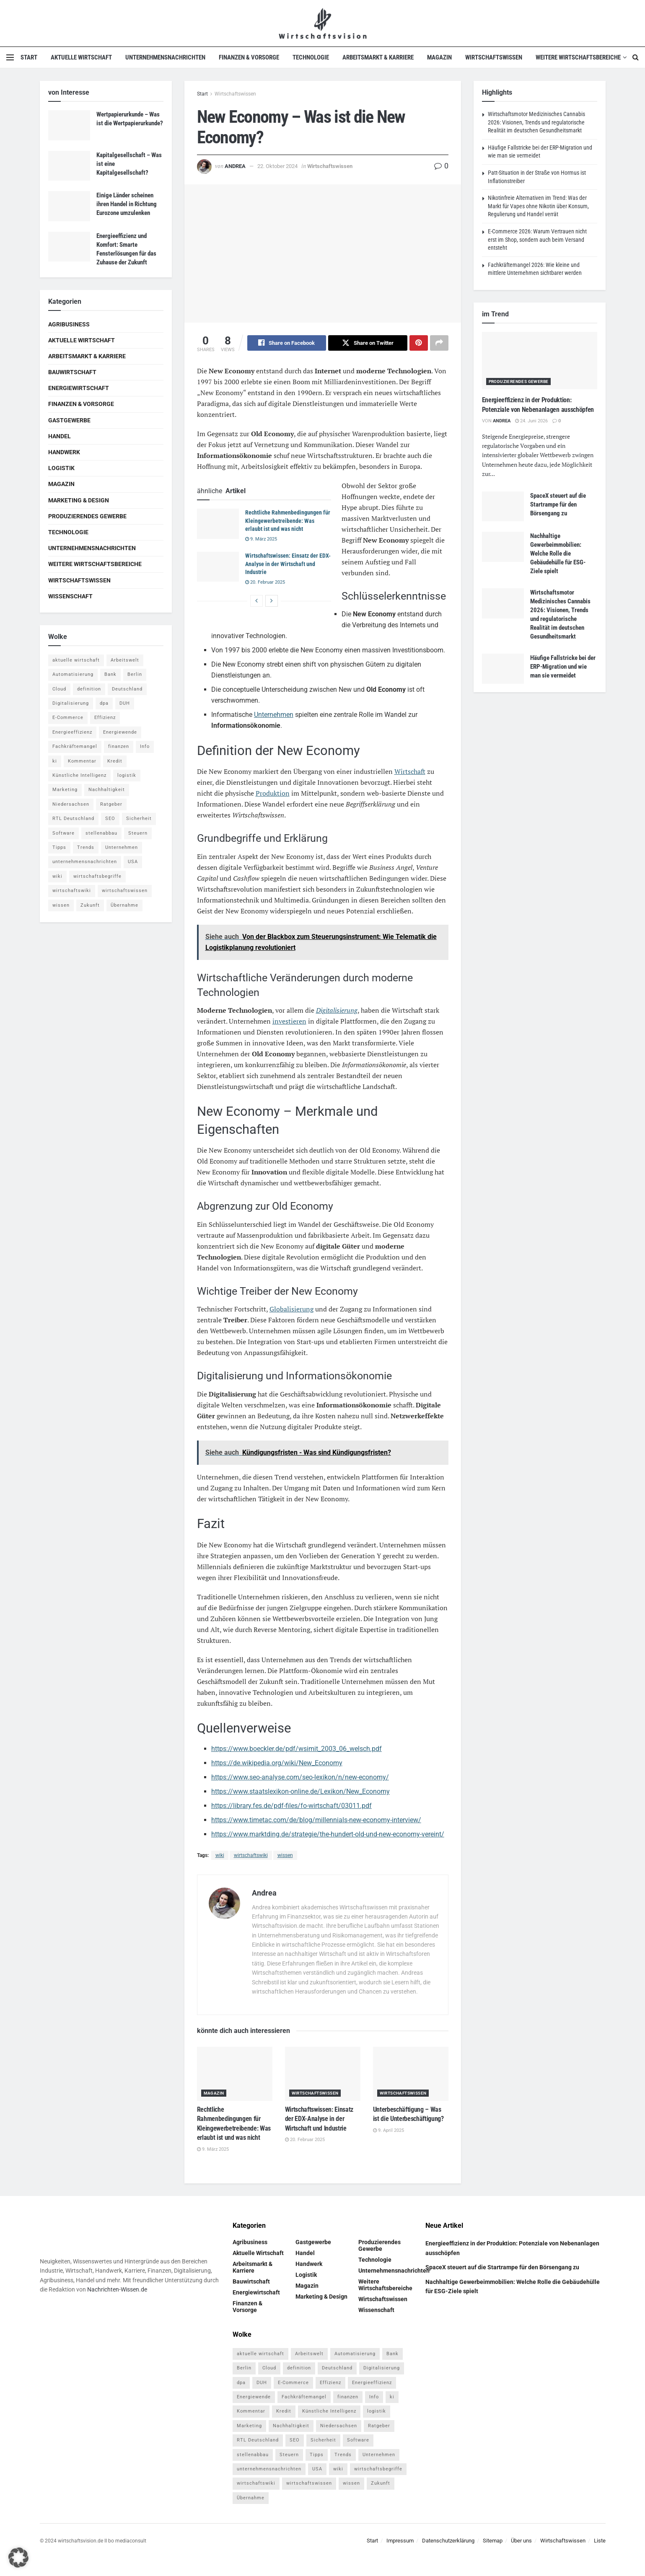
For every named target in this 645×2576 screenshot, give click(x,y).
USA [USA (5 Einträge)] (133, 861)
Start (29, 57)
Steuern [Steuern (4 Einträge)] (138, 833)
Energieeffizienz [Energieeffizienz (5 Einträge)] (72, 732)
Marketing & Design (78, 500)
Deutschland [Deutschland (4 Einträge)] (127, 689)
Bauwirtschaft (72, 372)
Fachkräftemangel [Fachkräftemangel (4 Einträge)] (74, 746)
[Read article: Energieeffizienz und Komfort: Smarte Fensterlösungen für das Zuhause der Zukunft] (69, 247)
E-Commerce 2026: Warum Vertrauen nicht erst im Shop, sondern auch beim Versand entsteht (537, 239)
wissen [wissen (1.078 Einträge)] (61, 905)
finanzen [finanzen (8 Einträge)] (118, 746)
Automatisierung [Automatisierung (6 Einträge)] (72, 674)
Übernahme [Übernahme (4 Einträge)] (124, 905)
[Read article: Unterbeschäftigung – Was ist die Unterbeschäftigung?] (410, 2074)
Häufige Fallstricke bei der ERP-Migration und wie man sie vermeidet (563, 666)
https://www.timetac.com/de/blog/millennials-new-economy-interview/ (316, 1820)
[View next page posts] (271, 601)
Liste (600, 2541)
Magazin (439, 57)
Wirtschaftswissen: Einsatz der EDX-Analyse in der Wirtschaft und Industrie (288, 564)
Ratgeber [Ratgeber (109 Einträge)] (111, 804)
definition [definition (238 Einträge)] (89, 689)
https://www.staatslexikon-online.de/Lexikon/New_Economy (300, 1792)
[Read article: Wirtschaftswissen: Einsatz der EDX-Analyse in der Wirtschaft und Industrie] (218, 567)
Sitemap (493, 2541)
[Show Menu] (10, 57)
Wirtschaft (409, 771)
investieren (289, 1021)
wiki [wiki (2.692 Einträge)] (57, 876)
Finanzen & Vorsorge (249, 57)
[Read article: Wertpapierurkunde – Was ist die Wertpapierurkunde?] (69, 125)
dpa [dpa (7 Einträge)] (104, 703)
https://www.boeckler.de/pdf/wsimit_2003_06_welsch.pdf (296, 1749)
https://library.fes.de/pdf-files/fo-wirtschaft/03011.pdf (291, 1806)
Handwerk (64, 452)
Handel (59, 436)
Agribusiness (69, 324)
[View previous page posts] (256, 601)
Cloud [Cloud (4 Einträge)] (59, 689)
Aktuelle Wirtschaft (81, 57)
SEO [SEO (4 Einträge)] (110, 818)
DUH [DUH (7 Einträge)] (124, 703)
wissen (285, 1856)
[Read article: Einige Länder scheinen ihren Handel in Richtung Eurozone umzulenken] (69, 206)
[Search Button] (635, 57)
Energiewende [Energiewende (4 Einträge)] (120, 732)
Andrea (235, 166)
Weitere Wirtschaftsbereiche (578, 57)
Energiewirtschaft (78, 388)
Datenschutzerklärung (448, 2541)
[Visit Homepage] (322, 23)
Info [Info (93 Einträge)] (145, 746)
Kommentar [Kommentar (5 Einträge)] (82, 761)
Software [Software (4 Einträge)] (63, 833)
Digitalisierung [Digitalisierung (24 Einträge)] (70, 703)
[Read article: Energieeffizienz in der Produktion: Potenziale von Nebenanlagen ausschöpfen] (539, 361)
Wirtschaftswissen (493, 57)
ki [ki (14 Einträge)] (54, 761)
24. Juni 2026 (531, 421)
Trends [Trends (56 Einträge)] (85, 847)
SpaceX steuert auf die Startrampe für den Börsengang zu (558, 504)
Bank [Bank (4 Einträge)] (110, 674)
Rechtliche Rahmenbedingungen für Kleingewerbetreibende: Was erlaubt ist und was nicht (287, 521)
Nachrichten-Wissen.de (117, 2289)
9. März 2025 (261, 539)
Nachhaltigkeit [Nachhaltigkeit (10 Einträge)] (106, 789)
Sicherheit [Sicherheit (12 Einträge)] (139, 818)
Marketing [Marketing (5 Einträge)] (65, 789)
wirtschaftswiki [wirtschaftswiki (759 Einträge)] (71, 890)
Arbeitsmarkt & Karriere (378, 57)
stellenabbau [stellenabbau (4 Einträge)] (101, 833)
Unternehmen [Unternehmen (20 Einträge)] (121, 847)
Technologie (311, 57)
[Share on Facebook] (286, 343)
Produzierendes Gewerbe (87, 516)
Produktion (273, 793)
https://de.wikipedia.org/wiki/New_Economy (276, 1763)
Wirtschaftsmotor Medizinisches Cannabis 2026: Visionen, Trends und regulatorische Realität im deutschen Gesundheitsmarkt (536, 122)
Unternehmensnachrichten (165, 57)
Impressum (400, 2541)
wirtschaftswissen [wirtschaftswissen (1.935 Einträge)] (125, 890)
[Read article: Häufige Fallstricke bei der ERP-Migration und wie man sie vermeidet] (503, 669)
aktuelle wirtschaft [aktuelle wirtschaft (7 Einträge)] (76, 660)
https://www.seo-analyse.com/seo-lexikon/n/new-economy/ (300, 1778)
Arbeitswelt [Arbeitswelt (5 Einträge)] (125, 660)
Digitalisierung (336, 1010)
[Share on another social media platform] (439, 343)
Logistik (61, 468)
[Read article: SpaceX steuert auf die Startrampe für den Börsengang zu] (503, 506)
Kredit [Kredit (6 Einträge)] (114, 761)
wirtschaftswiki (251, 1856)
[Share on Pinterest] (418, 343)
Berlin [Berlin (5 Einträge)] (134, 674)
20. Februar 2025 (265, 582)
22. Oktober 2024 (277, 166)
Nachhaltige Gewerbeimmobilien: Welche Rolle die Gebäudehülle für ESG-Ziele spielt (557, 553)
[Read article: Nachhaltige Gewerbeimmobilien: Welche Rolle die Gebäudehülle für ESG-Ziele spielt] (503, 547)
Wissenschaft (70, 596)
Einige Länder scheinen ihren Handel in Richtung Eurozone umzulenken (126, 204)
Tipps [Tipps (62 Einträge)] (59, 847)
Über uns (521, 2541)
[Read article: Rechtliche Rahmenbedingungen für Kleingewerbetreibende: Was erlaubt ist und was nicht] (218, 524)
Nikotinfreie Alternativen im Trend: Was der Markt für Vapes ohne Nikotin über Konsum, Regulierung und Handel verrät (538, 205)
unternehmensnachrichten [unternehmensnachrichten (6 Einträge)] (84, 861)
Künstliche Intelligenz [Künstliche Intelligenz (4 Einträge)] (79, 775)
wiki (219, 1856)
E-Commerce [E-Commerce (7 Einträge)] (67, 717)
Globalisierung (291, 1309)
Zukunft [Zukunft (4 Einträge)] (90, 905)
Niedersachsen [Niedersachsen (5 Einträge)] (70, 804)
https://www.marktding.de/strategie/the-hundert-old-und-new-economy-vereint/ (327, 1835)
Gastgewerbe (69, 420)
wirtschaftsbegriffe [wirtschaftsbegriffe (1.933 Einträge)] (97, 876)
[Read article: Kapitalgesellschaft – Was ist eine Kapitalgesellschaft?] (69, 166)
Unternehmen (273, 715)
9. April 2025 (388, 2131)
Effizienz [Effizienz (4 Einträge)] (105, 717)
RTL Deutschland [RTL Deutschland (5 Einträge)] (73, 818)
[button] (18, 2557)
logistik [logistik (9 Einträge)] (126, 775)
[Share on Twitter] (367, 343)
